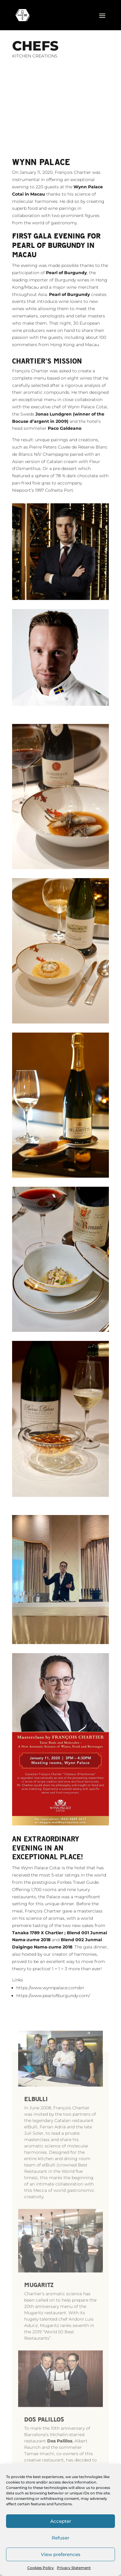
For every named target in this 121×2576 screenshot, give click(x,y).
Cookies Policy (40, 2567)
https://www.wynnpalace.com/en (50, 2004)
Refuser (60, 2538)
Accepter (60, 2521)
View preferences (60, 2554)
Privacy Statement (74, 2567)
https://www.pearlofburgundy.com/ (53, 2012)
